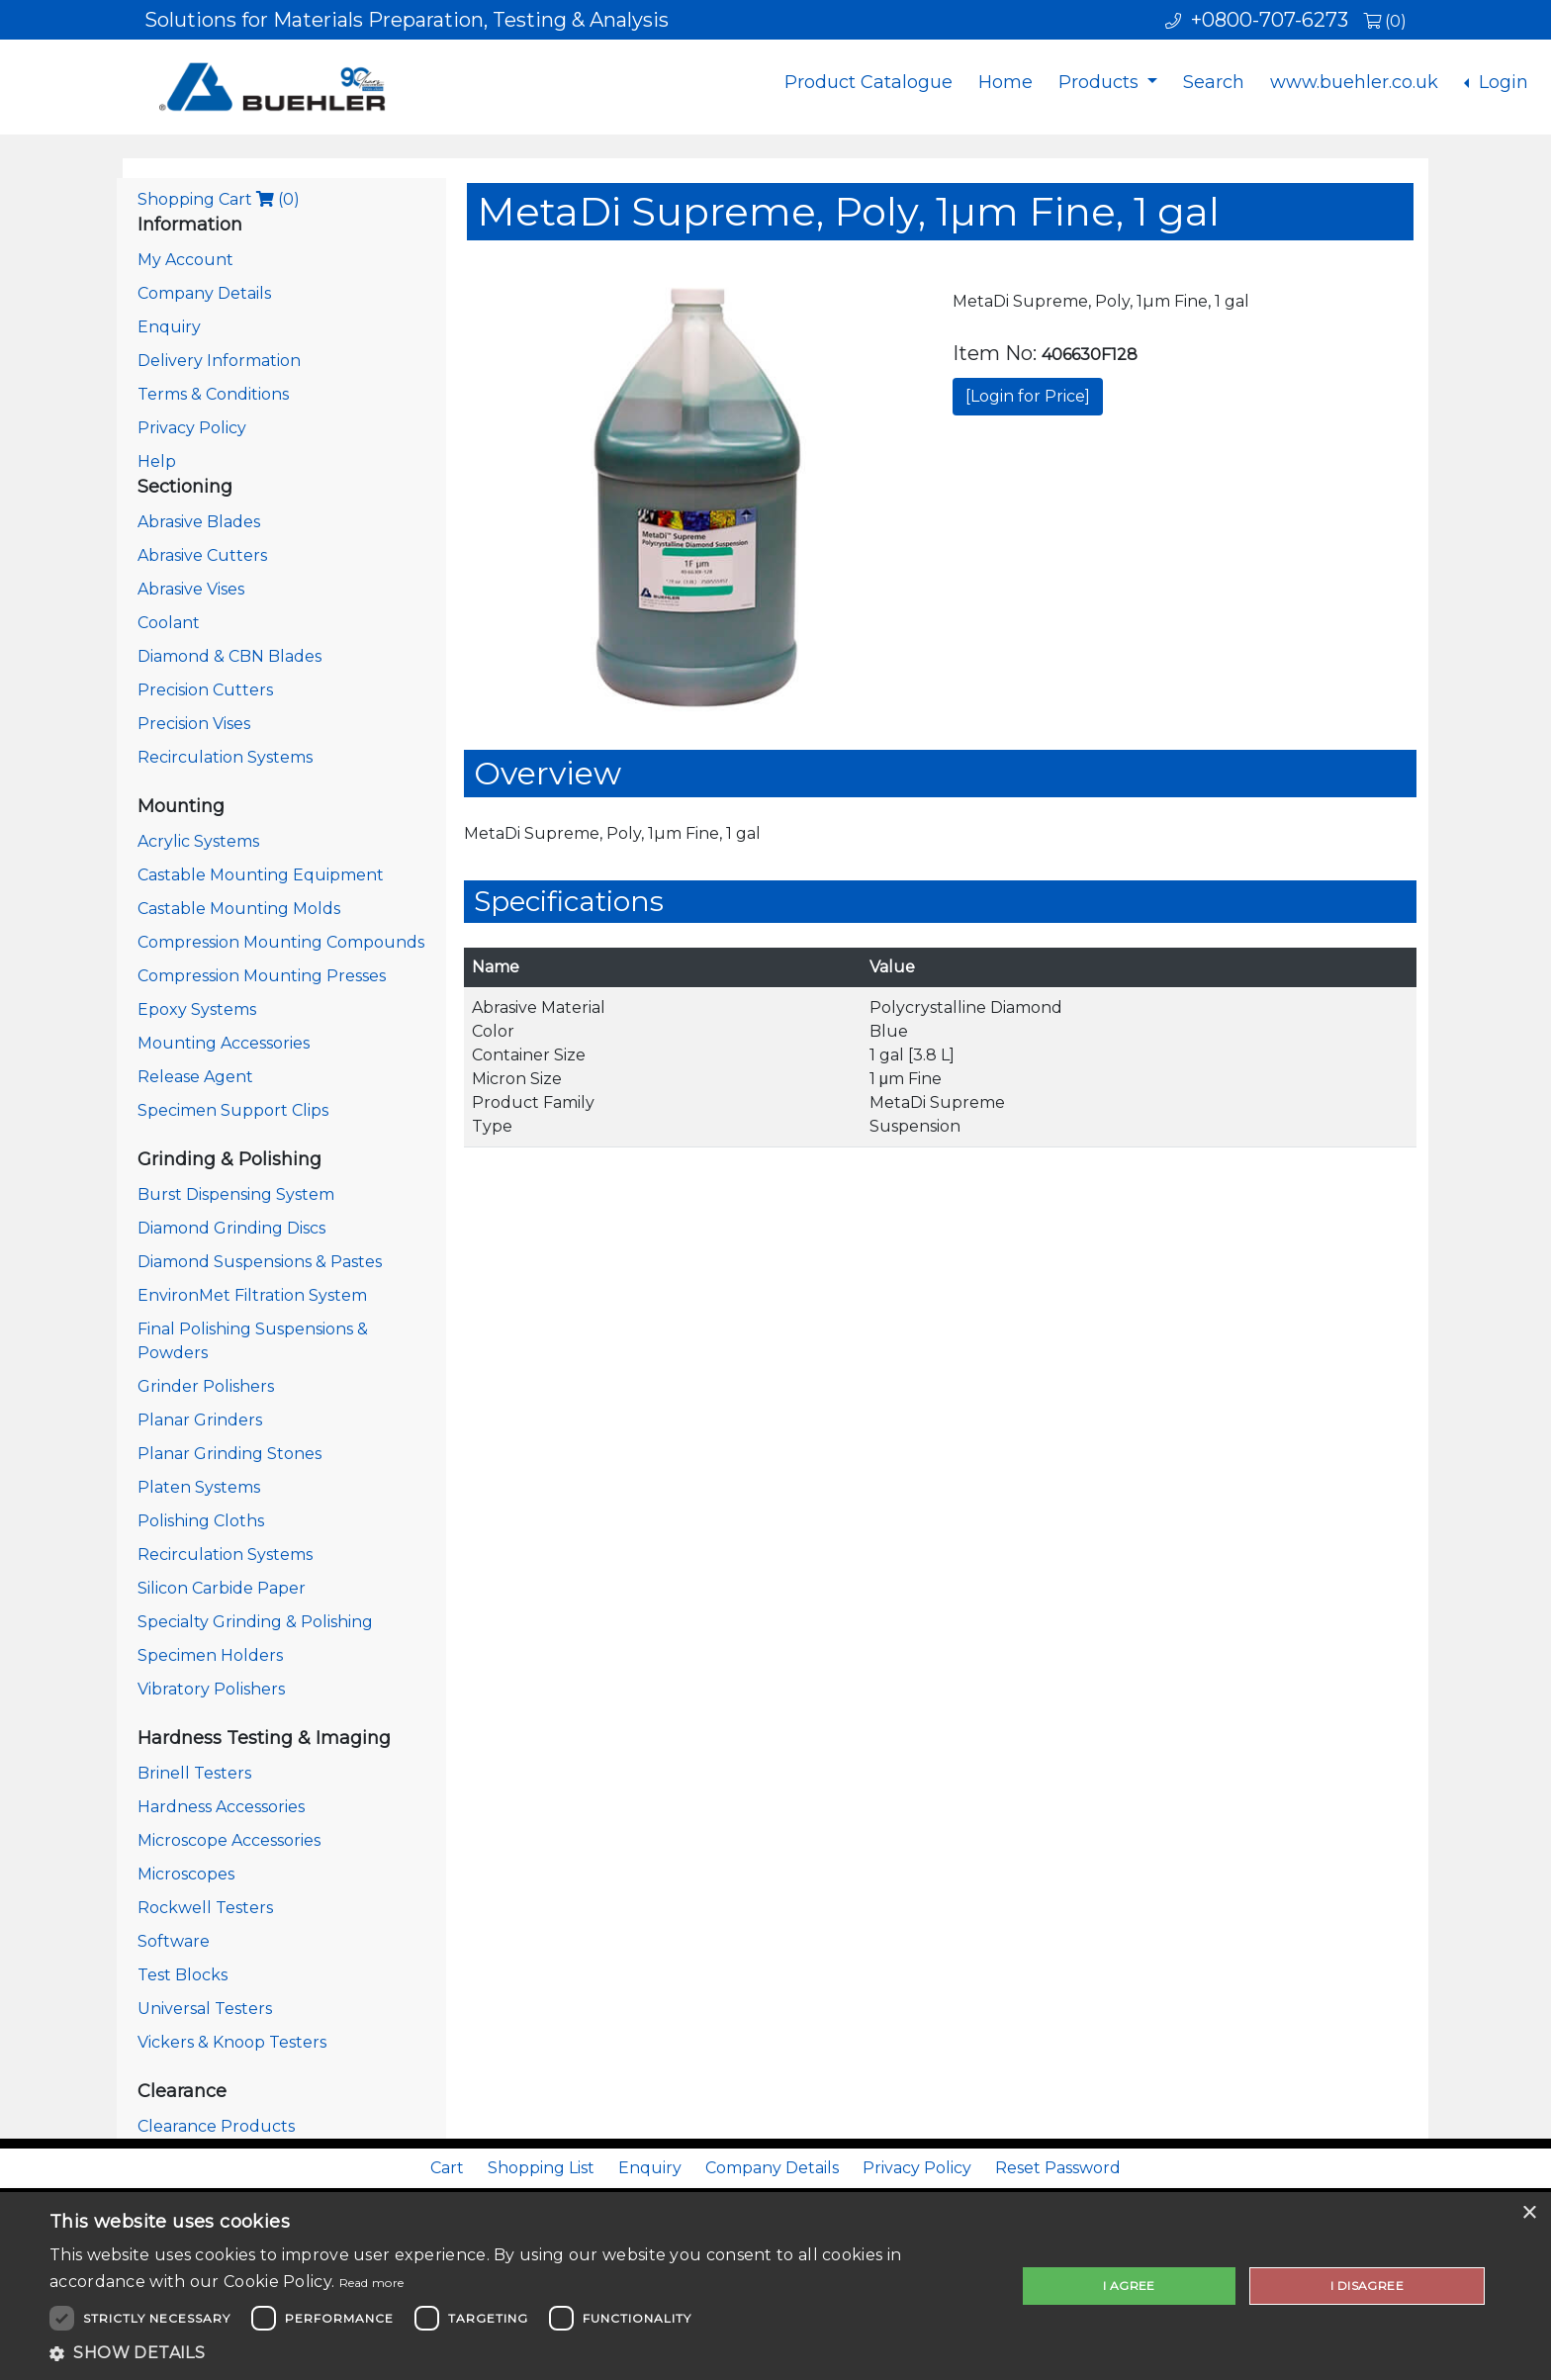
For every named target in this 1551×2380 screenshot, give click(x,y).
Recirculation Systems (225, 757)
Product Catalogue (868, 82)
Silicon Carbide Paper (221, 1588)
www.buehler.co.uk (1354, 82)
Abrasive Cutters (202, 555)
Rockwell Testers (205, 1907)
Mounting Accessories (223, 1043)
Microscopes (185, 1874)
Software (173, 1941)
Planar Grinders (199, 1420)
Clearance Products (216, 2126)
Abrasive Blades (198, 521)
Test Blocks (182, 1975)
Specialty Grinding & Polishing (255, 1621)
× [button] (1528, 2213)
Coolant (168, 622)
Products (1100, 82)
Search (1213, 82)
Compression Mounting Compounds (280, 942)
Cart (447, 2167)
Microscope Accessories (228, 1840)
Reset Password (1058, 2167)
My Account (185, 259)
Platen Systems (198, 1487)
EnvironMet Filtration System (252, 1295)
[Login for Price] (1027, 396)
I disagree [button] (1367, 2285)
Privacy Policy (191, 427)
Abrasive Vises (190, 589)
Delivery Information (219, 360)
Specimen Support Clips (232, 1110)
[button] (518, 2353)
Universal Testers (204, 2008)
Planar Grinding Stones (229, 1453)
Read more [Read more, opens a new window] (372, 2282)
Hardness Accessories (221, 1806)
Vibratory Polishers (211, 1689)
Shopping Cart (218, 199)
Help (156, 461)
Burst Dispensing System (235, 1194)
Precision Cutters (205, 690)
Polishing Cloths (200, 1520)
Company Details (204, 293)
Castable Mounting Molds (238, 908)
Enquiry (169, 327)
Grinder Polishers (205, 1386)
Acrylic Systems (198, 841)
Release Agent (195, 1076)
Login (1501, 82)
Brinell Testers (194, 1773)
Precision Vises (193, 723)
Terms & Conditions (213, 394)
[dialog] (775, 2286)
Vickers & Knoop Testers (231, 2042)
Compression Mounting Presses (261, 975)
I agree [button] (1129, 2285)
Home (1005, 82)
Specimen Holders (210, 1655)
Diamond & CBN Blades (229, 656)
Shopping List (541, 2167)
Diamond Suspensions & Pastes (259, 1261)
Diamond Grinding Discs (231, 1228)
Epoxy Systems (196, 1009)
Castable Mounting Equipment (260, 875)
